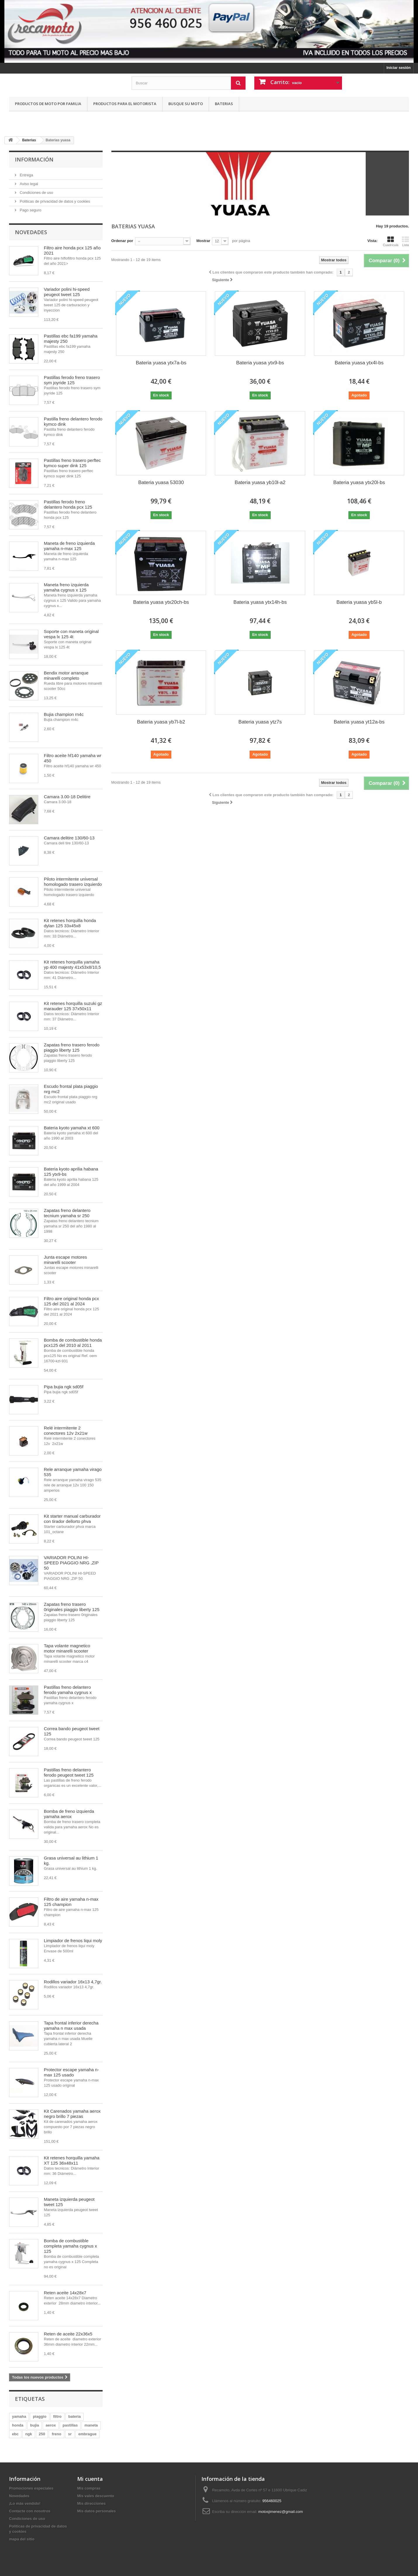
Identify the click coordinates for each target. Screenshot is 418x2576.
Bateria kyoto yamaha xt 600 (71, 1127)
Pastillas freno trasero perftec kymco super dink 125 (72, 463)
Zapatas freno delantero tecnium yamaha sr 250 (67, 1213)
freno (56, 2434)
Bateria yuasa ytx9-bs (260, 363)
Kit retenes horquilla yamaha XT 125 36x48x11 (71, 2160)
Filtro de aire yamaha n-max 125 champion (71, 1902)
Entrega (26, 175)
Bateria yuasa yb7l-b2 (161, 722)
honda (17, 2425)
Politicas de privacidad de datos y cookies (54, 201)
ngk (28, 2434)
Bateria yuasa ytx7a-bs (161, 363)
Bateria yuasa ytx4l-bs (359, 363)
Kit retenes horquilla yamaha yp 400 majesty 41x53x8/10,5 (72, 964)
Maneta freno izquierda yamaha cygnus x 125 (66, 587)
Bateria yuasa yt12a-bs (359, 722)
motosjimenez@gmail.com (280, 2511)
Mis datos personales (96, 2511)
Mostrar (203, 241)
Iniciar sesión (398, 67)
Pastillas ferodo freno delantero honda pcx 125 (68, 504)
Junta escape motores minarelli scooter (65, 1260)
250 (42, 2434)
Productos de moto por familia (48, 103)
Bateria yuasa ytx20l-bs (359, 482)
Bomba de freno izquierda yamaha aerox (69, 1814)
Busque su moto (185, 103)
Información (34, 159)
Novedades (31, 232)
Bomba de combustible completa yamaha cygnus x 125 (70, 2246)
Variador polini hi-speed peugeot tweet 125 (66, 292)
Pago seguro (30, 210)
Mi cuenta (90, 2478)
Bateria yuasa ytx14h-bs (260, 602)
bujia (34, 2425)
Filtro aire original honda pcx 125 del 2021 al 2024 (71, 1301)
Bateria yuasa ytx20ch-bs (161, 602)
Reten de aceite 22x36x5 (68, 2333)
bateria (74, 2416)
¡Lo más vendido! (25, 2503)
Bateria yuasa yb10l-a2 (260, 482)
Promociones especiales (31, 2488)
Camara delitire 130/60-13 (69, 837)
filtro (57, 2416)
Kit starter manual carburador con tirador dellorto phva (72, 1519)
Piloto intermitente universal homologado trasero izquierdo (73, 881)
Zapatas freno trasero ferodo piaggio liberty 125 (71, 1047)
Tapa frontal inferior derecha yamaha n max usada (71, 2025)
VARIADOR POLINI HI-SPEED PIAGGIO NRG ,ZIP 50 (71, 1562)
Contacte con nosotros (30, 2511)
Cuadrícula (390, 241)
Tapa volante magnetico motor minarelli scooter (67, 1648)
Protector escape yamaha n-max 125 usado (71, 2072)
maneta (91, 2425)
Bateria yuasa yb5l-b (359, 602)
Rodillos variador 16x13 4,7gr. (73, 1981)
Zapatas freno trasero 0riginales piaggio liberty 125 (71, 1607)
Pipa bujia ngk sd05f (63, 1386)
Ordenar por (122, 241)
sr (70, 2434)
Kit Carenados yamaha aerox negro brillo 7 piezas (72, 2114)
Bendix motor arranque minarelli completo (66, 675)
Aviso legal (28, 184)
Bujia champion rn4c (64, 714)
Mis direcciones (91, 2503)
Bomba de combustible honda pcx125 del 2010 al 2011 (73, 1342)
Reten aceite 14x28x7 (65, 2292)
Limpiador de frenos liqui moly (73, 1940)
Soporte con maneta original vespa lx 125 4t (71, 634)
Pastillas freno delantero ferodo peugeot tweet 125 (69, 1772)
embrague (87, 2434)
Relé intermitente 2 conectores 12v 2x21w (65, 1430)
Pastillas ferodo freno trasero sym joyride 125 (72, 380)
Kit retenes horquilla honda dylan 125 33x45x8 (70, 923)
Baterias (224, 103)
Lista (405, 241)
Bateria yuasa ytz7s (260, 722)
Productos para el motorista (124, 103)
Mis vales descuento (95, 2496)
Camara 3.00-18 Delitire (67, 796)
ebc (15, 2434)
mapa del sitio (21, 2539)
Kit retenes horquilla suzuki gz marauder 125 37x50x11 (73, 1006)
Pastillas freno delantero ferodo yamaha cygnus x (67, 1690)
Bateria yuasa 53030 (161, 482)
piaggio (39, 2416)
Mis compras (88, 2488)
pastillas (70, 2425)
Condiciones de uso (36, 192)
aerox (51, 2425)
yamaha (19, 2416)
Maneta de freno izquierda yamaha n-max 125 (69, 546)
